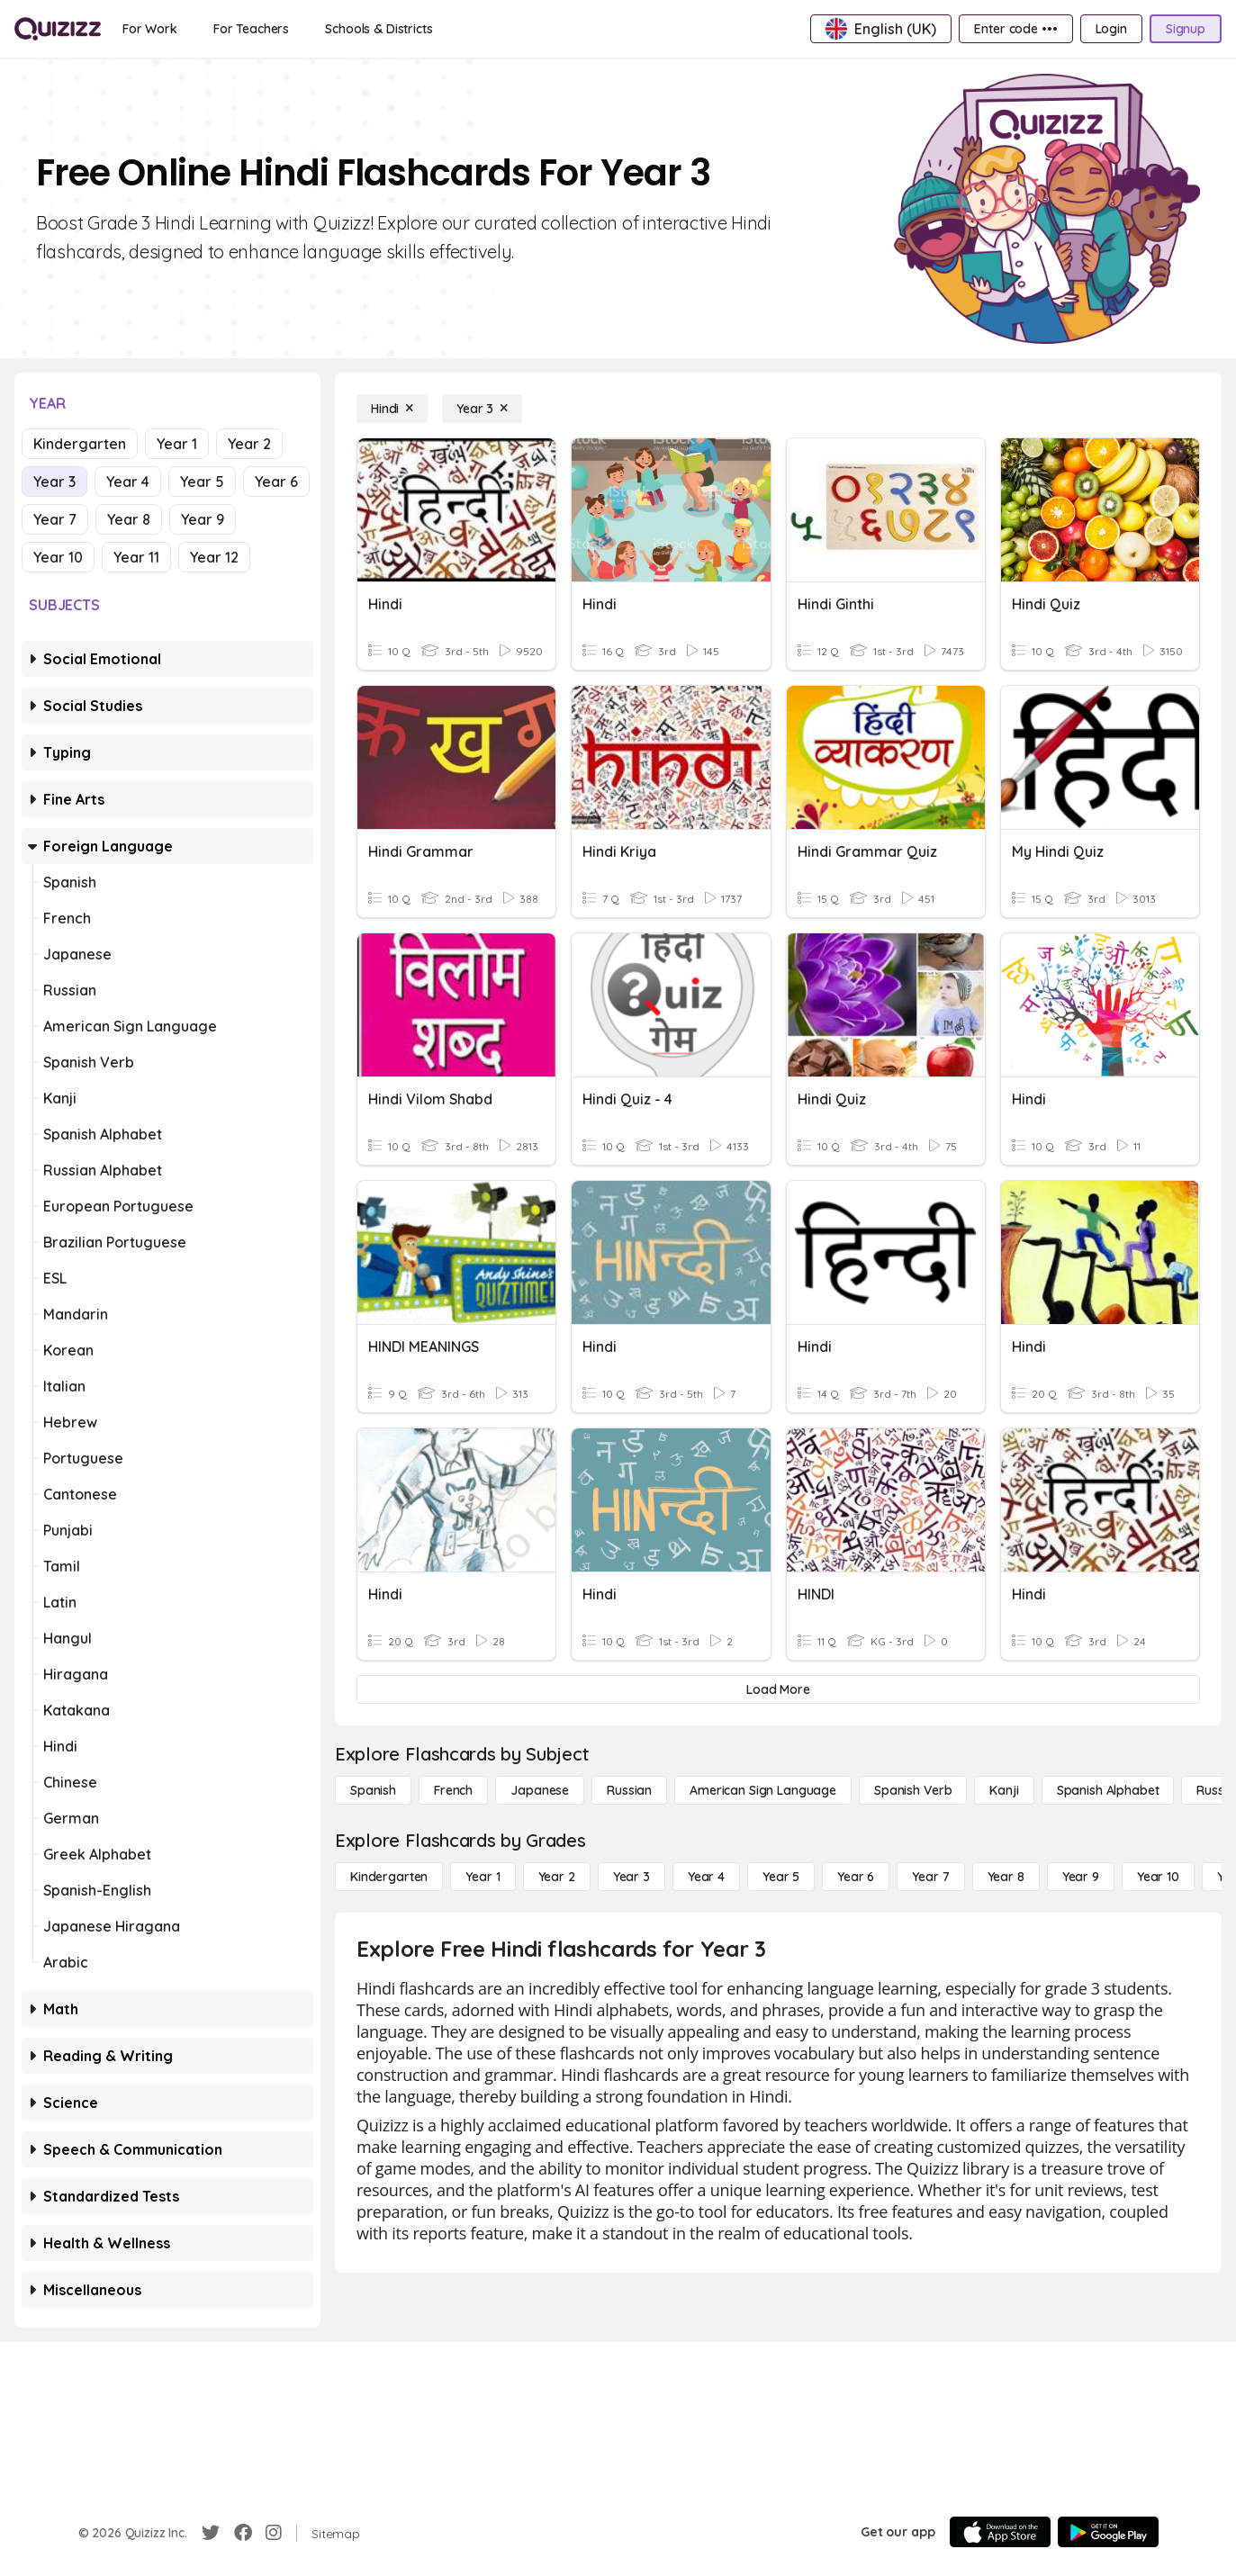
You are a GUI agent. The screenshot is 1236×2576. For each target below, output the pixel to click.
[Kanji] (1003, 1790)
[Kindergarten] (389, 1876)
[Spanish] (373, 1790)
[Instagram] (274, 2532)
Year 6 (276, 482)
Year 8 (128, 519)
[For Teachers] (251, 28)
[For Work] (150, 28)
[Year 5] (781, 1876)
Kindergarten (79, 444)
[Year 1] (482, 1876)
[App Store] (1000, 2532)
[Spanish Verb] (913, 1790)
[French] (453, 1790)
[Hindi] (392, 408)
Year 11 (136, 557)
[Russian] (629, 1790)
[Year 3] (482, 408)
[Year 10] (1158, 1876)
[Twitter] (211, 2532)
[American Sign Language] (763, 1790)
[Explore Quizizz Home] (57, 29)
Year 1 (177, 444)
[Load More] (778, 1689)
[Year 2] (557, 1876)
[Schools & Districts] (379, 28)
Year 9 (202, 519)
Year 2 (249, 444)
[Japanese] (539, 1790)
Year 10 (58, 557)
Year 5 (202, 482)
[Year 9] (1080, 1876)
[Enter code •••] (1015, 28)
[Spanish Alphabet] (1108, 1790)
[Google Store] (1108, 2532)
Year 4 (127, 482)
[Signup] (1186, 28)
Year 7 (55, 519)
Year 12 (214, 557)
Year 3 (54, 482)
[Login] (1111, 28)
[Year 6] (855, 1876)
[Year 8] (1006, 1876)
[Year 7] (930, 1876)
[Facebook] (243, 2532)
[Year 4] (706, 1876)
